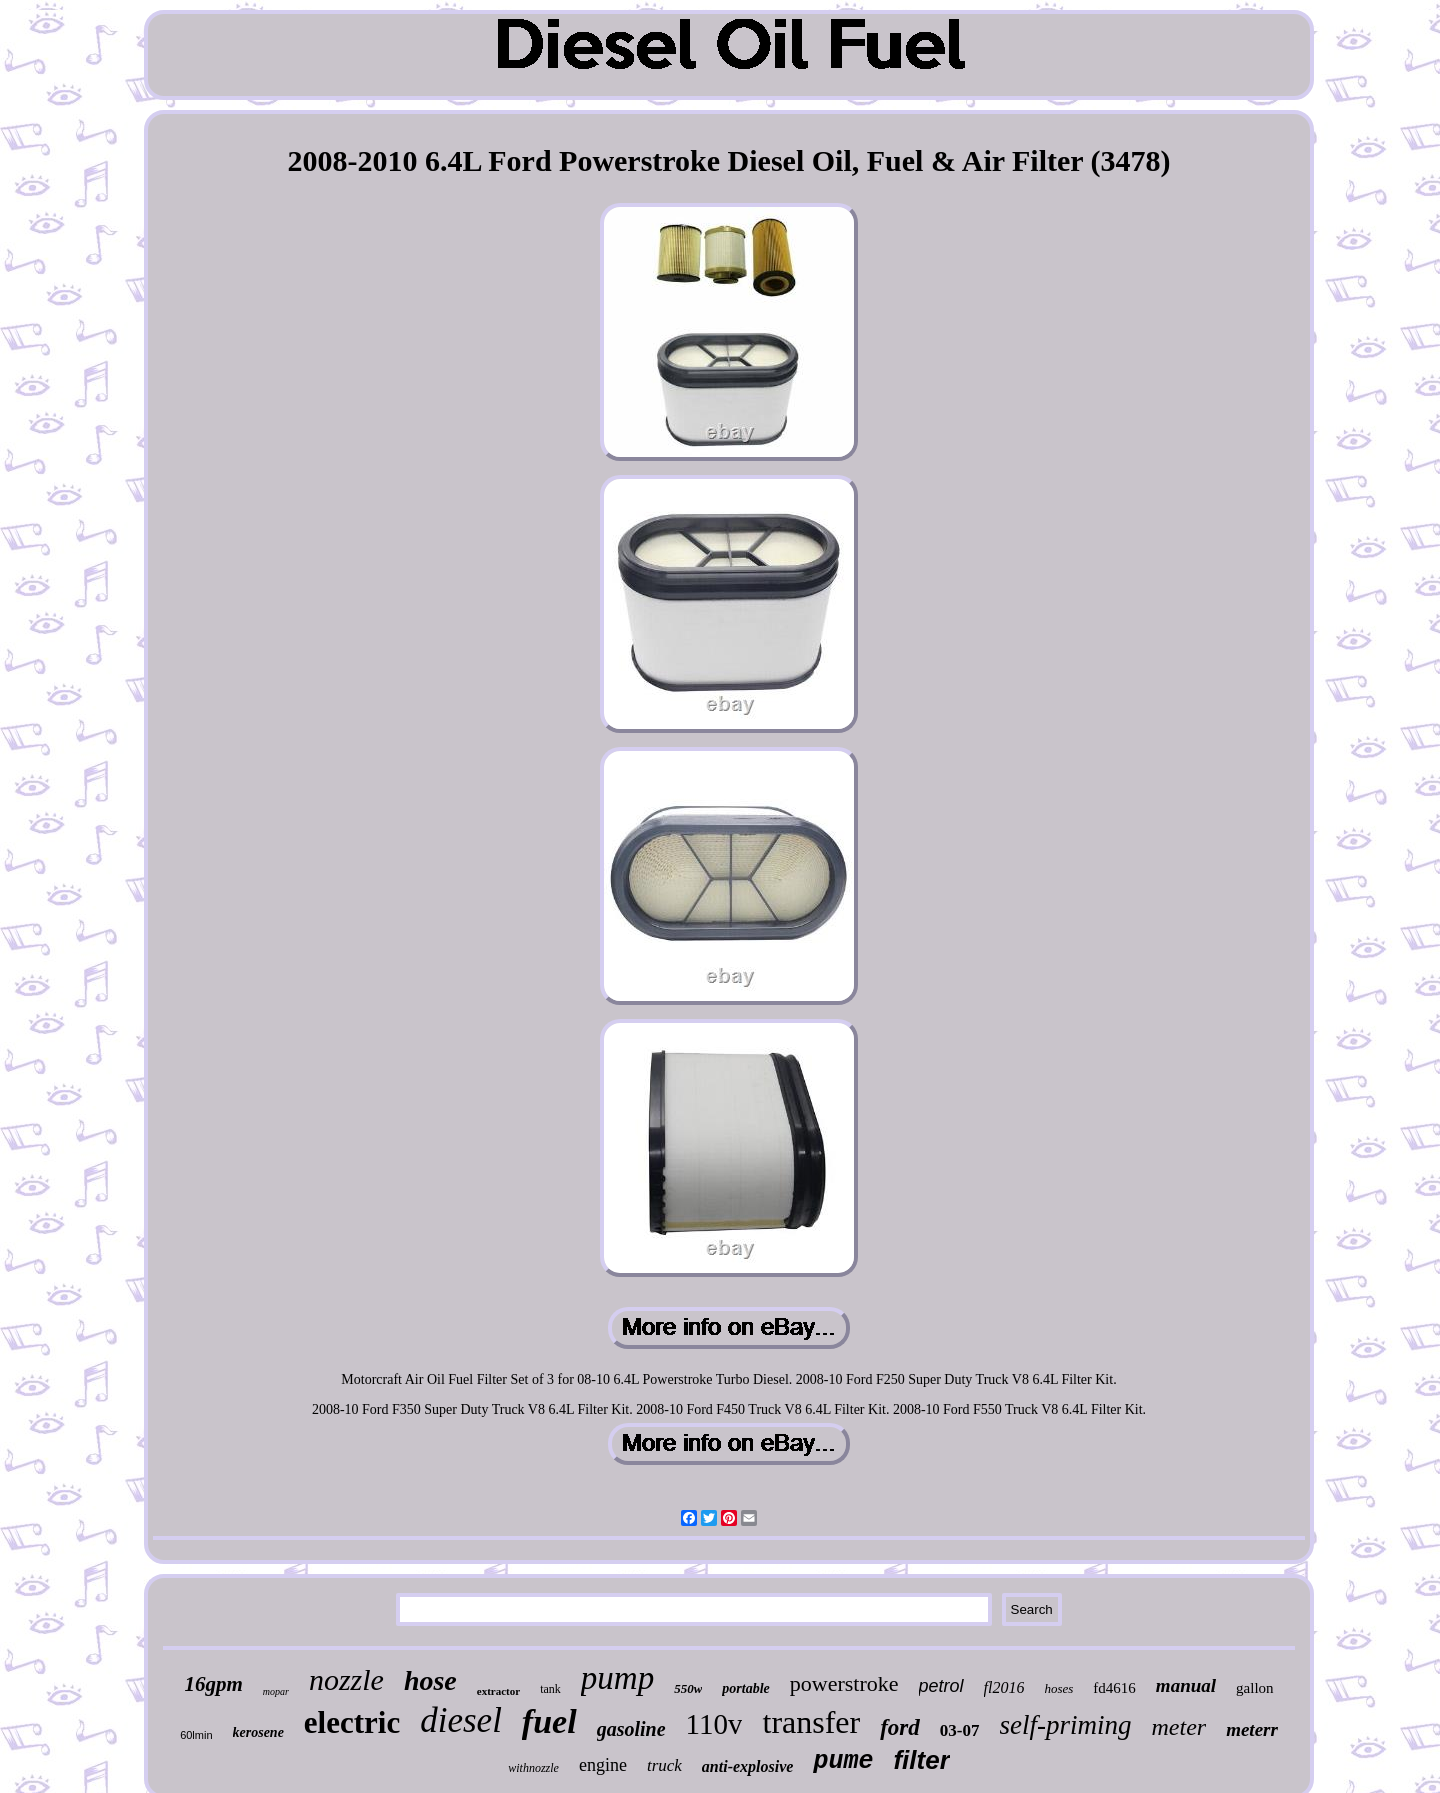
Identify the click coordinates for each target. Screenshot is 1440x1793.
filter (921, 1760)
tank (550, 1689)
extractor (498, 1691)
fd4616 (1114, 1688)
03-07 (960, 1730)
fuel (549, 1721)
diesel (461, 1720)
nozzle (346, 1679)
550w (688, 1688)
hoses (1058, 1688)
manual (1186, 1685)
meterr (1252, 1729)
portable (745, 1688)
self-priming (1066, 1725)
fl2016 (1004, 1687)
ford (900, 1727)
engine (603, 1765)
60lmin (196, 1735)
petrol (941, 1686)
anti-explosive (748, 1766)
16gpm (213, 1684)
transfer (811, 1722)
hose (430, 1680)
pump (617, 1678)
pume (843, 1761)
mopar (276, 1691)
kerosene (258, 1732)
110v (714, 1724)
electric (352, 1722)
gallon (1255, 1688)
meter (1179, 1727)
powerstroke (844, 1683)
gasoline (631, 1729)
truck (664, 1765)
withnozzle (533, 1768)
